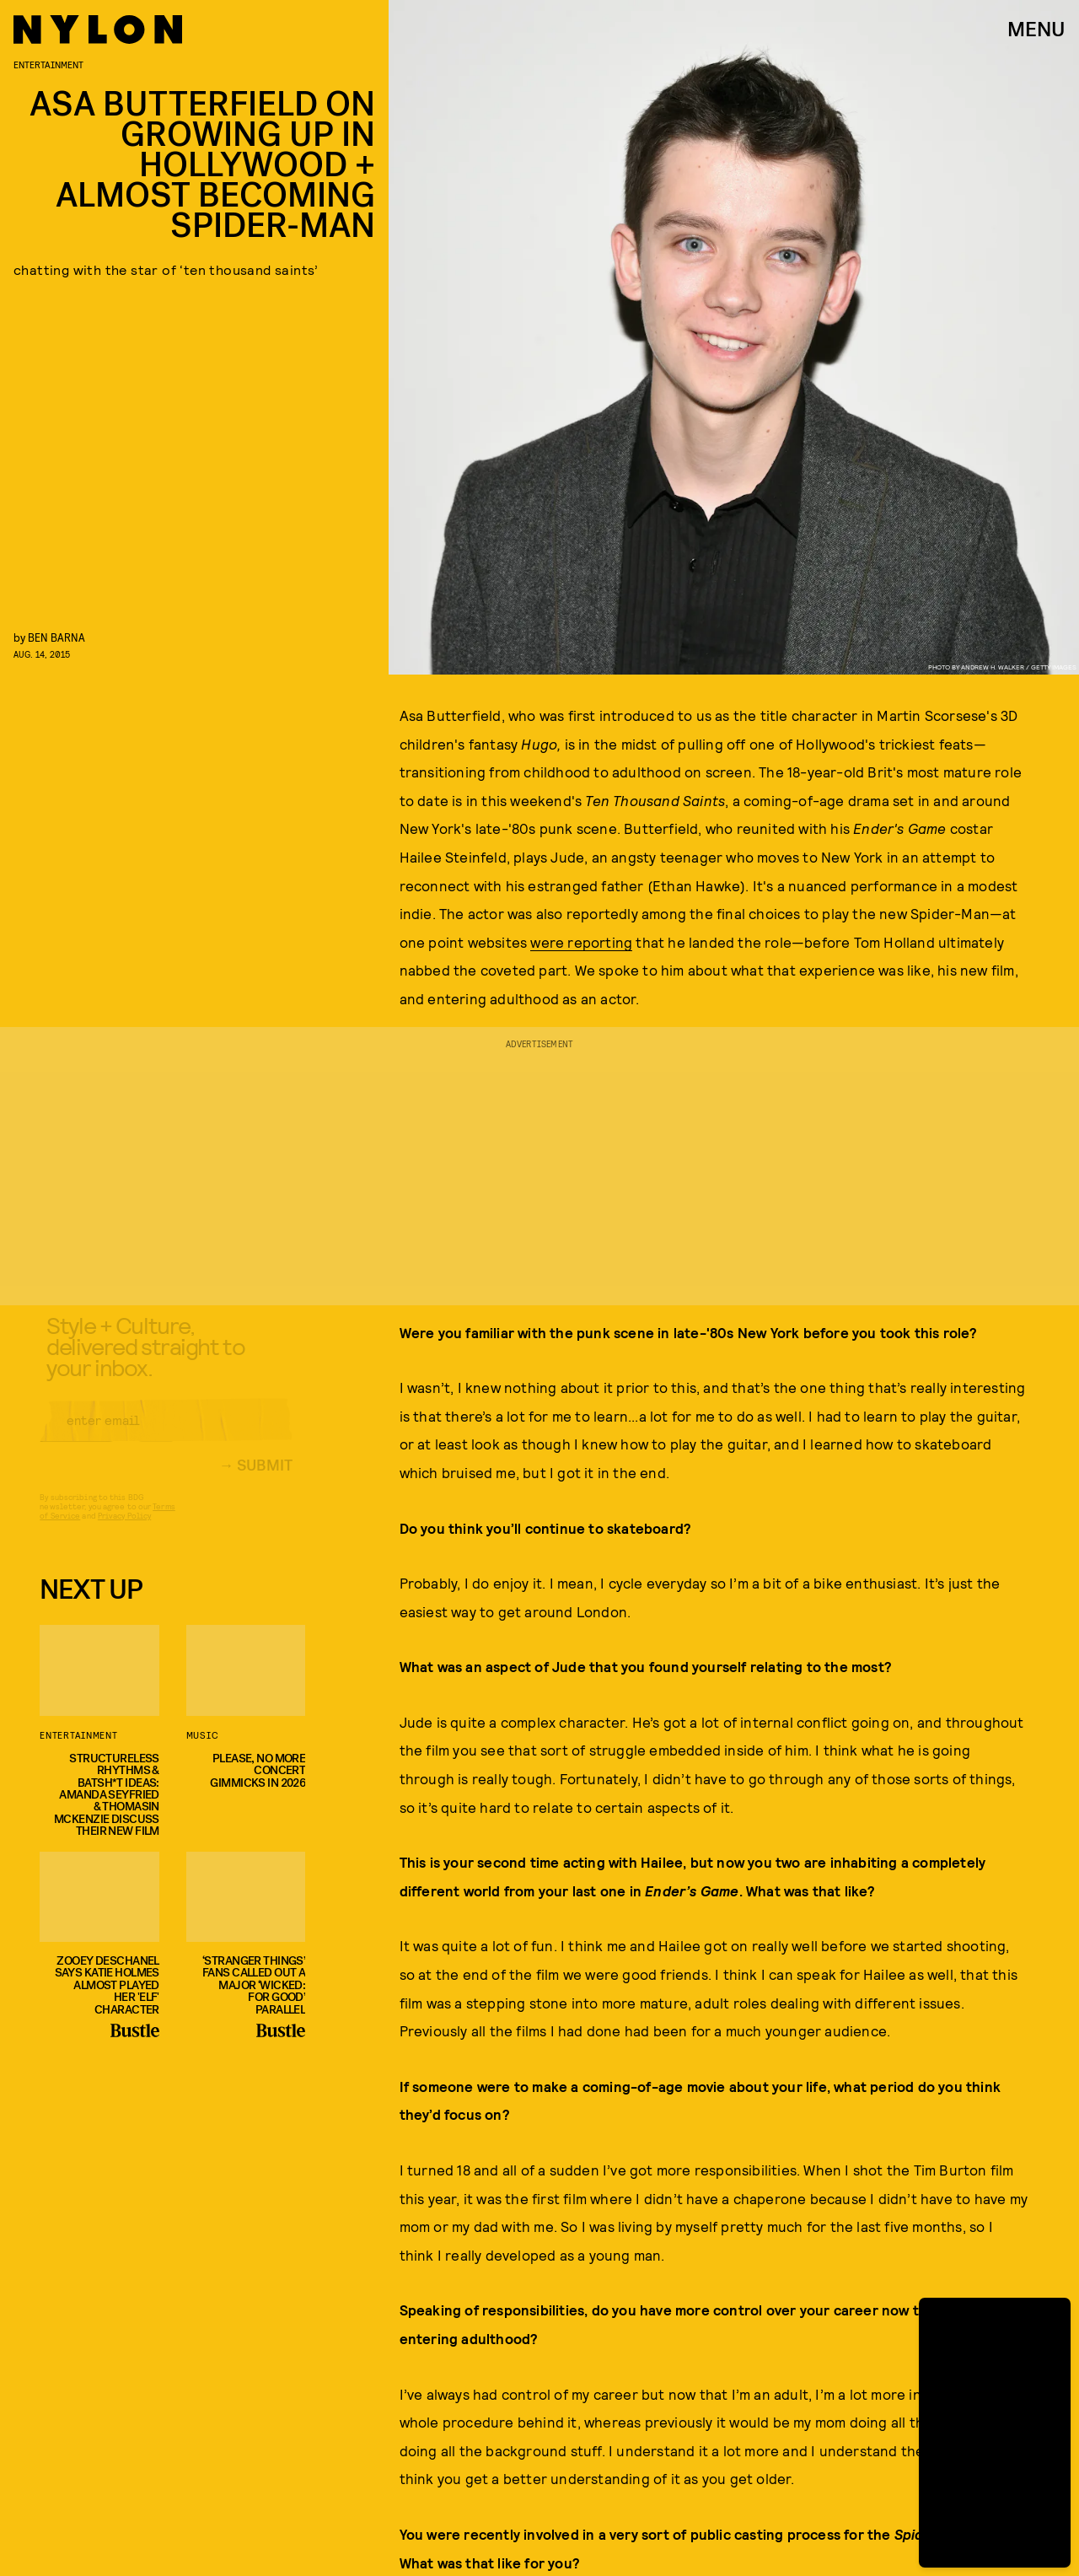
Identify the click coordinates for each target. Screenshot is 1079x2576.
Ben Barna (56, 637)
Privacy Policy (124, 1530)
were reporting (581, 941)
